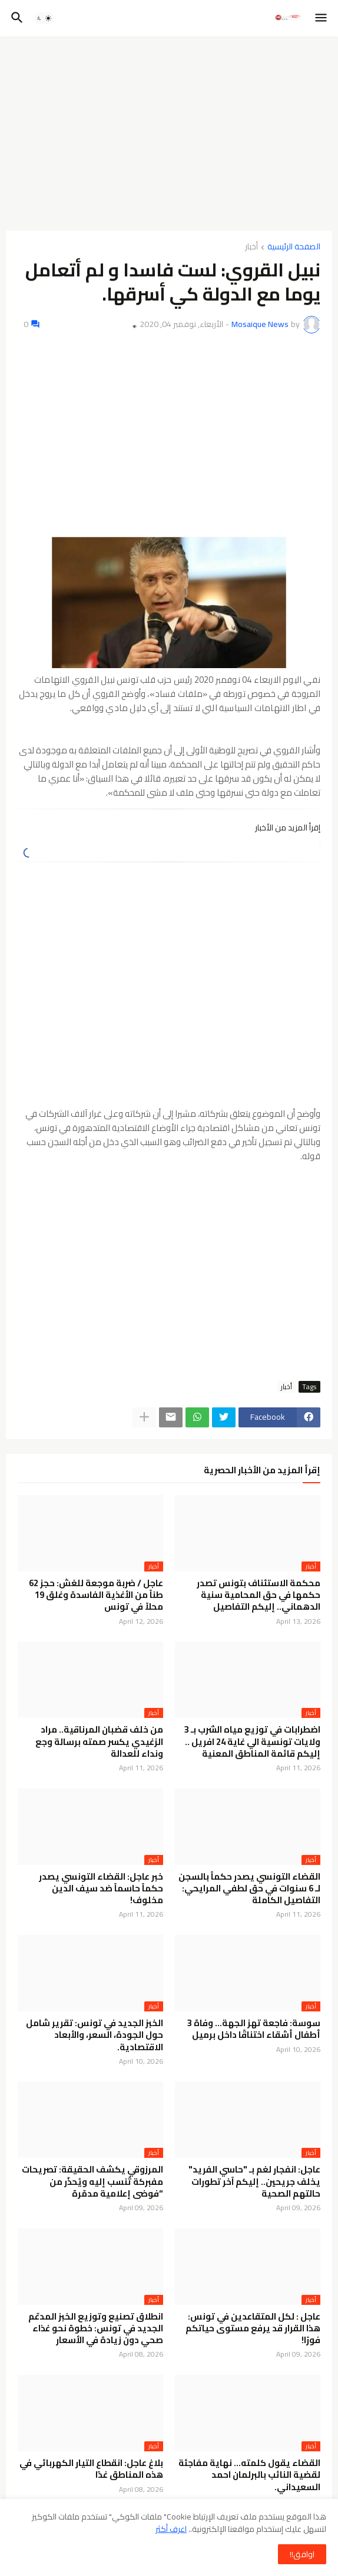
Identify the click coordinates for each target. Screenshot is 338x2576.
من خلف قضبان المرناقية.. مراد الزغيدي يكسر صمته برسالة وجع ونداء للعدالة (99, 1742)
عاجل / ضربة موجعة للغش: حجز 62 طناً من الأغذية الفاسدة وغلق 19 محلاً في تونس (96, 1595)
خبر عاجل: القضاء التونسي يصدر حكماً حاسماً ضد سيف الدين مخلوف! (101, 1889)
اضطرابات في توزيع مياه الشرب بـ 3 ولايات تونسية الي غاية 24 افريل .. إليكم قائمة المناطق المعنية (252, 1742)
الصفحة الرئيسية (293, 247)
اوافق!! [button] (302, 2554)
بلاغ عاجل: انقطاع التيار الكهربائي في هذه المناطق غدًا (91, 2469)
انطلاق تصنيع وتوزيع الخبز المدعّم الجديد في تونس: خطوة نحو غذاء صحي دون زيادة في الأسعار (95, 2329)
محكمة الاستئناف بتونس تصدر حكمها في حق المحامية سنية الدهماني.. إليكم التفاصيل (258, 1595)
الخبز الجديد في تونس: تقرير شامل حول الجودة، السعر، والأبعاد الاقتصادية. (94, 2035)
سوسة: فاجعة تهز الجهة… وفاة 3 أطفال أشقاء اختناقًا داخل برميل (253, 2029)
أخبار (251, 247)
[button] (322, 18)
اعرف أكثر (171, 2529)
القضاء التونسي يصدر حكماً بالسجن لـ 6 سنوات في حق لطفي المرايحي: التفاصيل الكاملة (249, 1889)
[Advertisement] (169, 133)
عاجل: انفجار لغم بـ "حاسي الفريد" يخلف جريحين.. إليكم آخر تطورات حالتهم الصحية (254, 2182)
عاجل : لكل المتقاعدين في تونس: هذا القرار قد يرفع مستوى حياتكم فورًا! (252, 2329)
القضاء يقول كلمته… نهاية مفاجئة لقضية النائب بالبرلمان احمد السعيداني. (249, 2475)
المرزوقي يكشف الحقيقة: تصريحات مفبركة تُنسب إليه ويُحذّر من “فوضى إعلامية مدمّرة (92, 2182)
